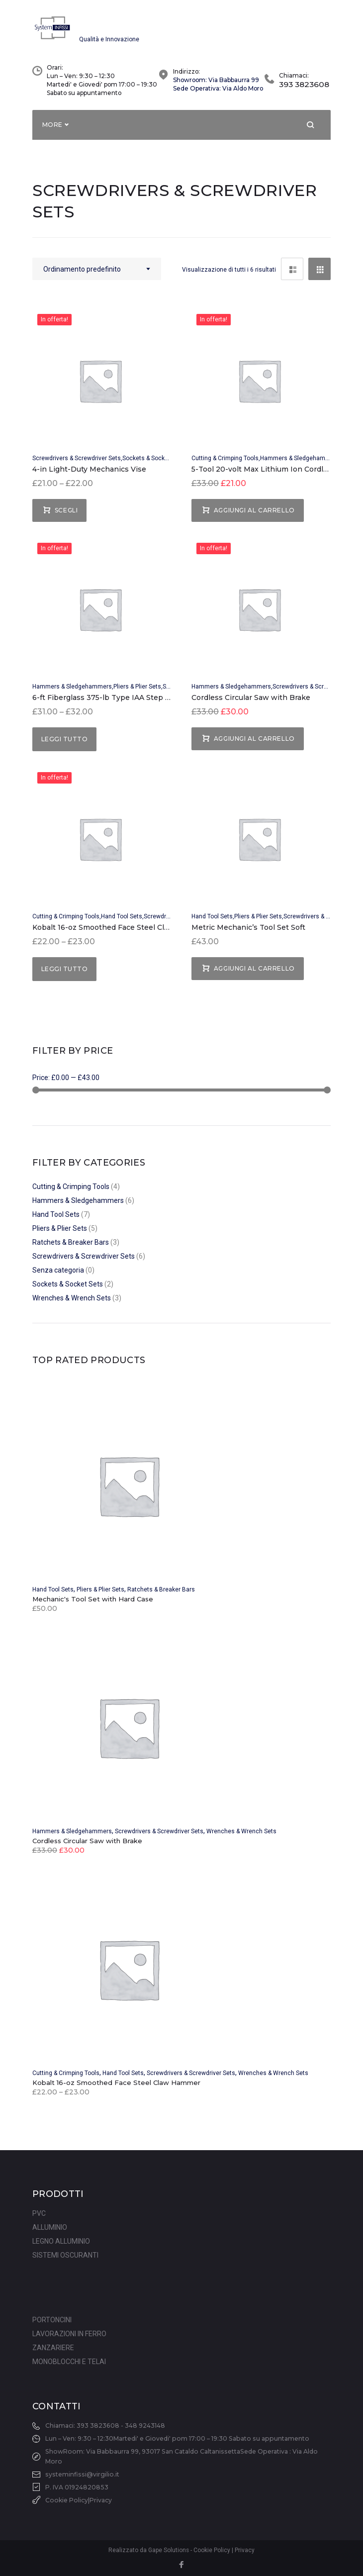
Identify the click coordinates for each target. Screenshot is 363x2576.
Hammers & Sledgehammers (300, 463)
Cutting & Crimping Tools (225, 463)
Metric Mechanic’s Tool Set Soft (248, 932)
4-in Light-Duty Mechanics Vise (89, 474)
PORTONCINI (52, 2320)
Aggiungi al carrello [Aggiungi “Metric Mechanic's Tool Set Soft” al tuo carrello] (254, 974)
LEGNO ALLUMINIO (61, 2241)
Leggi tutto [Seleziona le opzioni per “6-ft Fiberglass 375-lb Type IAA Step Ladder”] (64, 745)
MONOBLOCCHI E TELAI (69, 2362)
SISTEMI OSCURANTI (65, 2255)
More (52, 130)
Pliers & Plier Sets (137, 692)
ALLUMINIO (49, 2227)
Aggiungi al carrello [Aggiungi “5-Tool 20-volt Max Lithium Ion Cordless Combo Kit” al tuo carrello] (254, 515)
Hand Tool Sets (121, 921)
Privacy (101, 2500)
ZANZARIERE (53, 2348)
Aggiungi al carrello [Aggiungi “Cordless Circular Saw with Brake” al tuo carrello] (254, 744)
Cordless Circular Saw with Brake (250, 702)
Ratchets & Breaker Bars (70, 1248)
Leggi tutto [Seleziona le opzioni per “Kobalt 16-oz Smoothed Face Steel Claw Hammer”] (64, 974)
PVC (39, 2213)
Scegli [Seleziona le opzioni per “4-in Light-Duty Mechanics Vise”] (66, 515)
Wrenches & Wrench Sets (71, 1303)
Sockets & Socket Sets (153, 463)
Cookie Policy (66, 2500)
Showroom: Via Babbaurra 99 (216, 85)
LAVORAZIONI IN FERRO (69, 2334)
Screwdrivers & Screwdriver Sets (76, 463)
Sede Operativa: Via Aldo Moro (218, 94)
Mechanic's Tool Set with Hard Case (92, 1604)
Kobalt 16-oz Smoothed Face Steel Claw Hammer (120, 932)
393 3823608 (304, 90)
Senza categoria (58, 1276)
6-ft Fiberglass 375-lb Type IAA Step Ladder (111, 702)
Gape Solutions (168, 2550)
